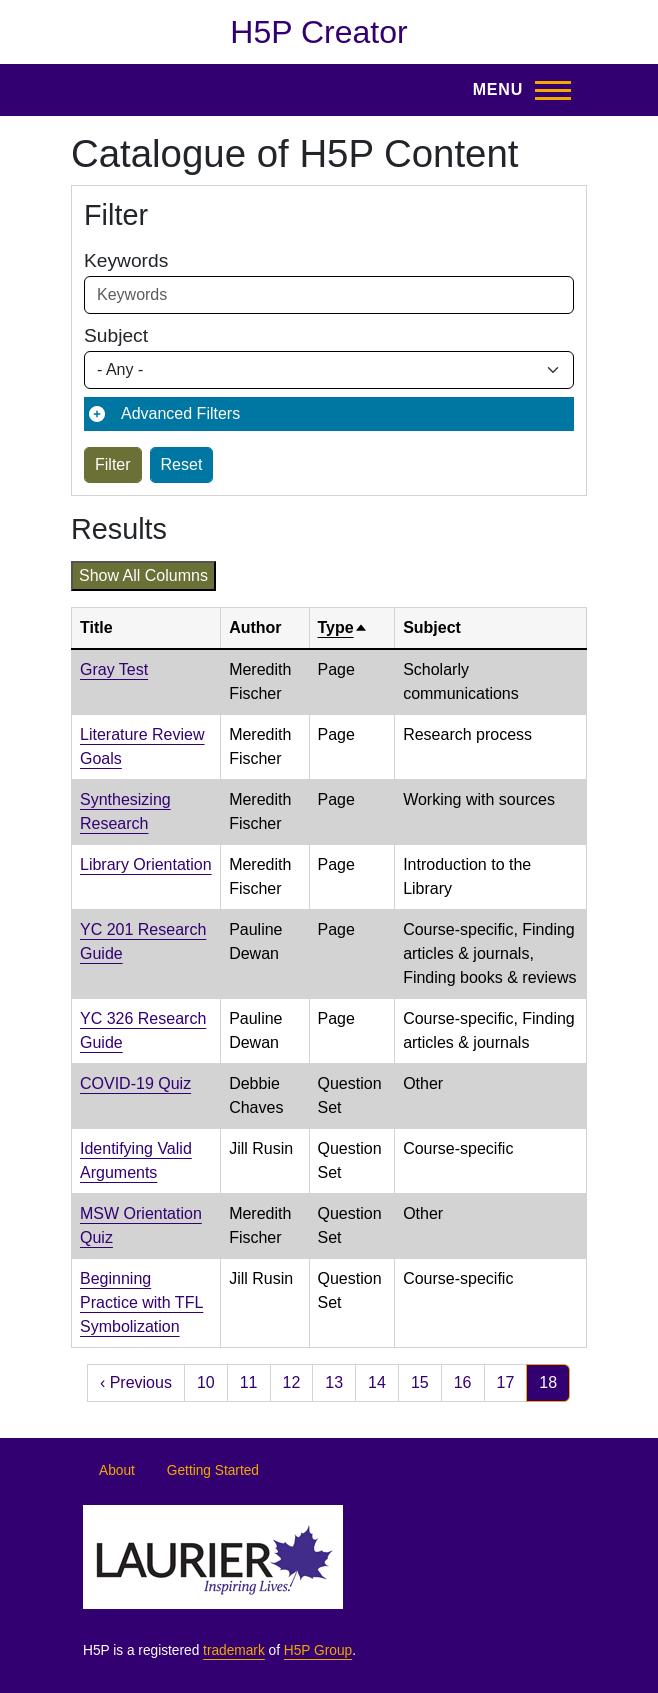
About (117, 1470)
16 (463, 1382)
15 (420, 1382)
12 (292, 1382)
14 (377, 1382)
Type (343, 627)
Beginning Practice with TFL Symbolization (141, 1302)
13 (334, 1382)
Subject (116, 335)
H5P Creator (318, 32)
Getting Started (213, 1470)
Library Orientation (146, 864)
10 (206, 1382)
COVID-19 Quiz (135, 1083)
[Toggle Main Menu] (516, 90)
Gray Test (114, 669)
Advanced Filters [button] (180, 413)
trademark (234, 1650)
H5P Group (318, 1650)
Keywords (126, 260)
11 (249, 1382)
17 (506, 1382)
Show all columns (143, 575)
